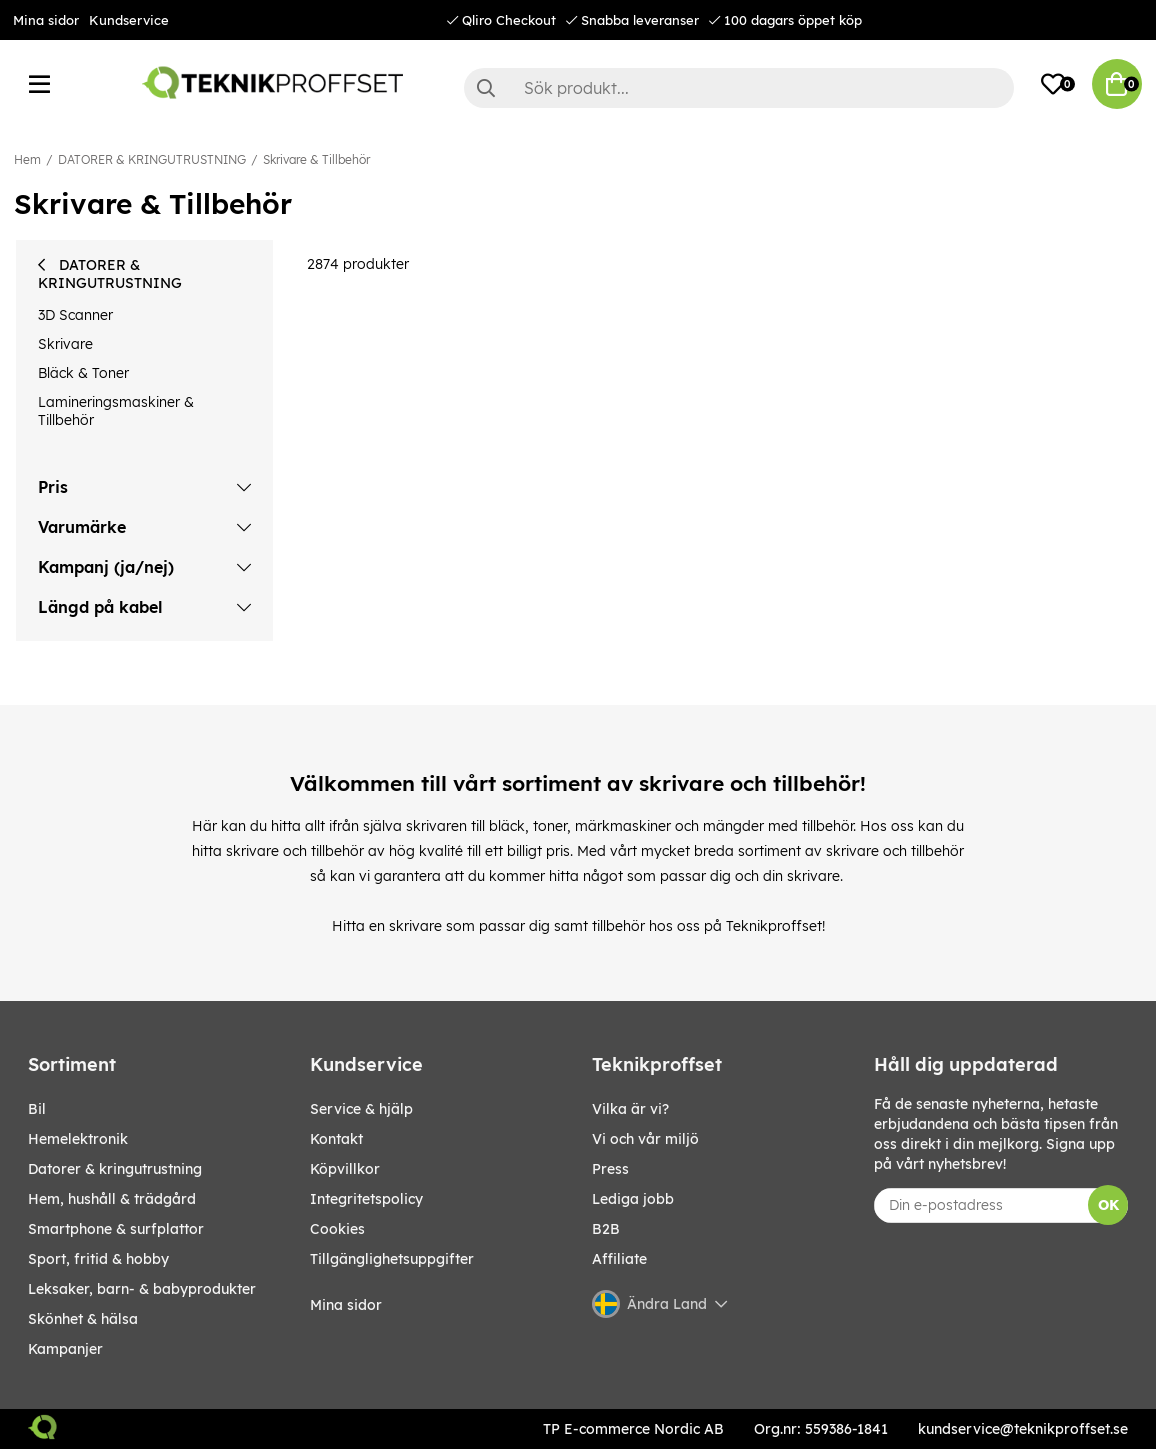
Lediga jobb (633, 1199)
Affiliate (619, 1259)
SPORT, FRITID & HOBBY (98, 1259)
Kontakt (336, 1139)
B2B (606, 1229)
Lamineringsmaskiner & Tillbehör (116, 411)
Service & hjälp (361, 1109)
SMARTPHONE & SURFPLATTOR (116, 1229)
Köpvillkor (345, 1169)
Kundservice (129, 20)
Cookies (337, 1229)
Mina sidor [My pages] (346, 1305)
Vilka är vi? (630, 1109)
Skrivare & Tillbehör (316, 159)
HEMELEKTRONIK (78, 1139)
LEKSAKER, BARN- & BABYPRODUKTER (142, 1289)
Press (610, 1169)
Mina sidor (46, 20)
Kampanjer (65, 1349)
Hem (27, 159)
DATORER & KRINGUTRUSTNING (152, 159)
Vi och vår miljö (645, 1139)
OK (1108, 1205)
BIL (37, 1109)
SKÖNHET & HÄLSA (83, 1319)
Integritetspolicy (366, 1199)
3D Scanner (75, 315)
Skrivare (65, 344)
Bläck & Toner (83, 373)
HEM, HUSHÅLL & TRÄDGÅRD (112, 1199)
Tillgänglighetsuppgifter (392, 1259)
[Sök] (739, 88)
